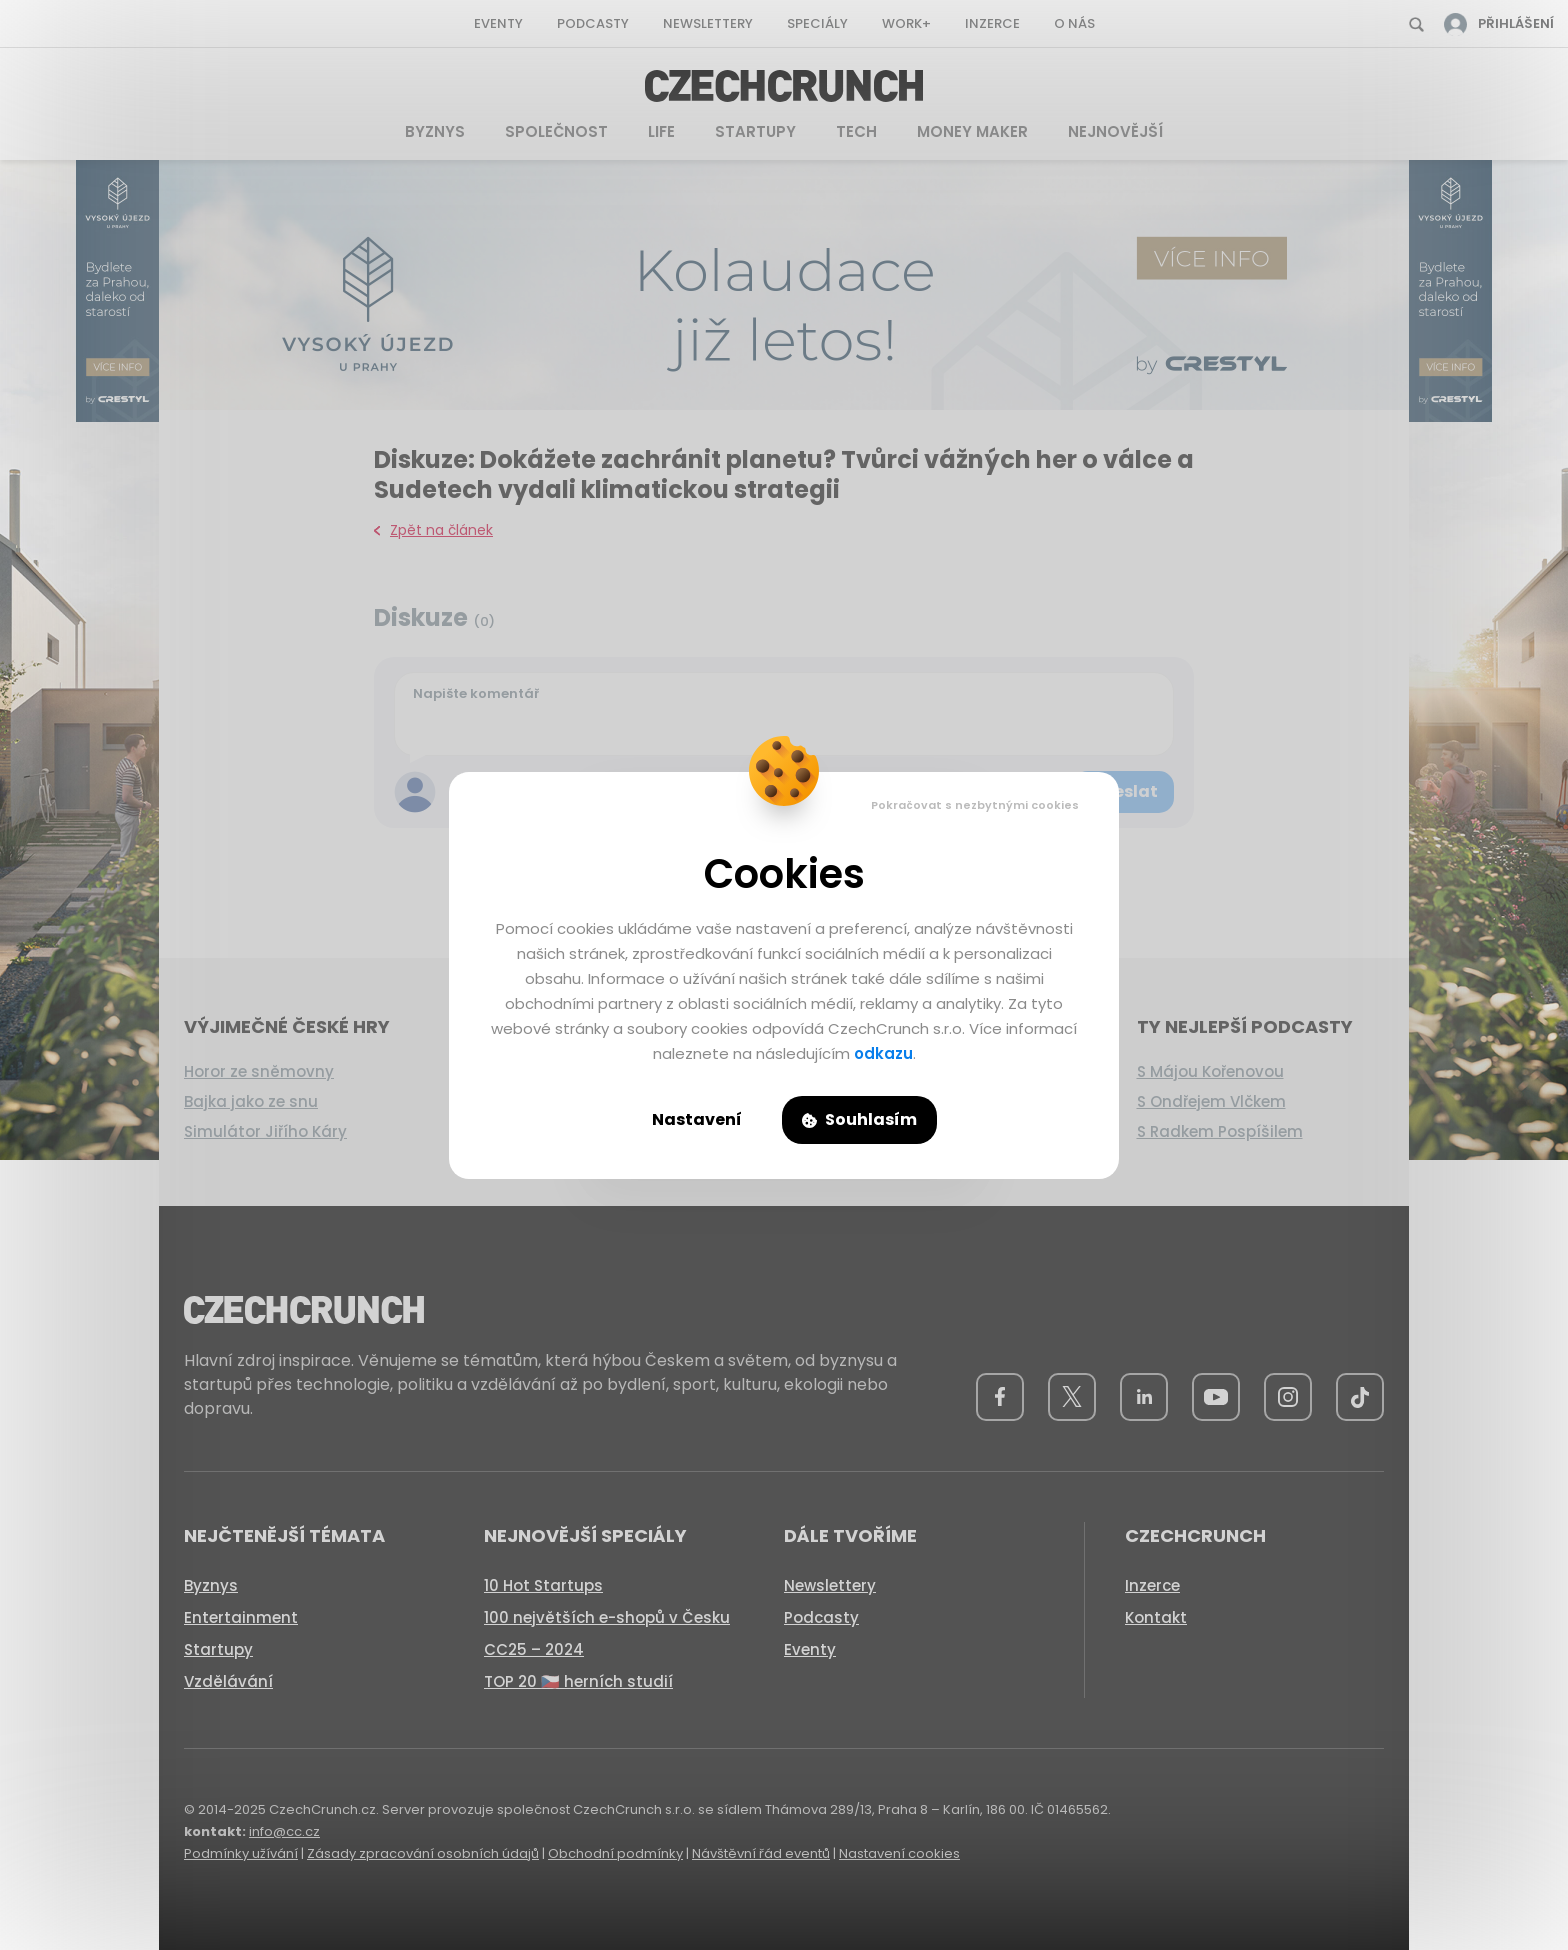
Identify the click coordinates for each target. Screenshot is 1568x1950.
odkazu (883, 1053)
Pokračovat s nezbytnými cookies (975, 805)
